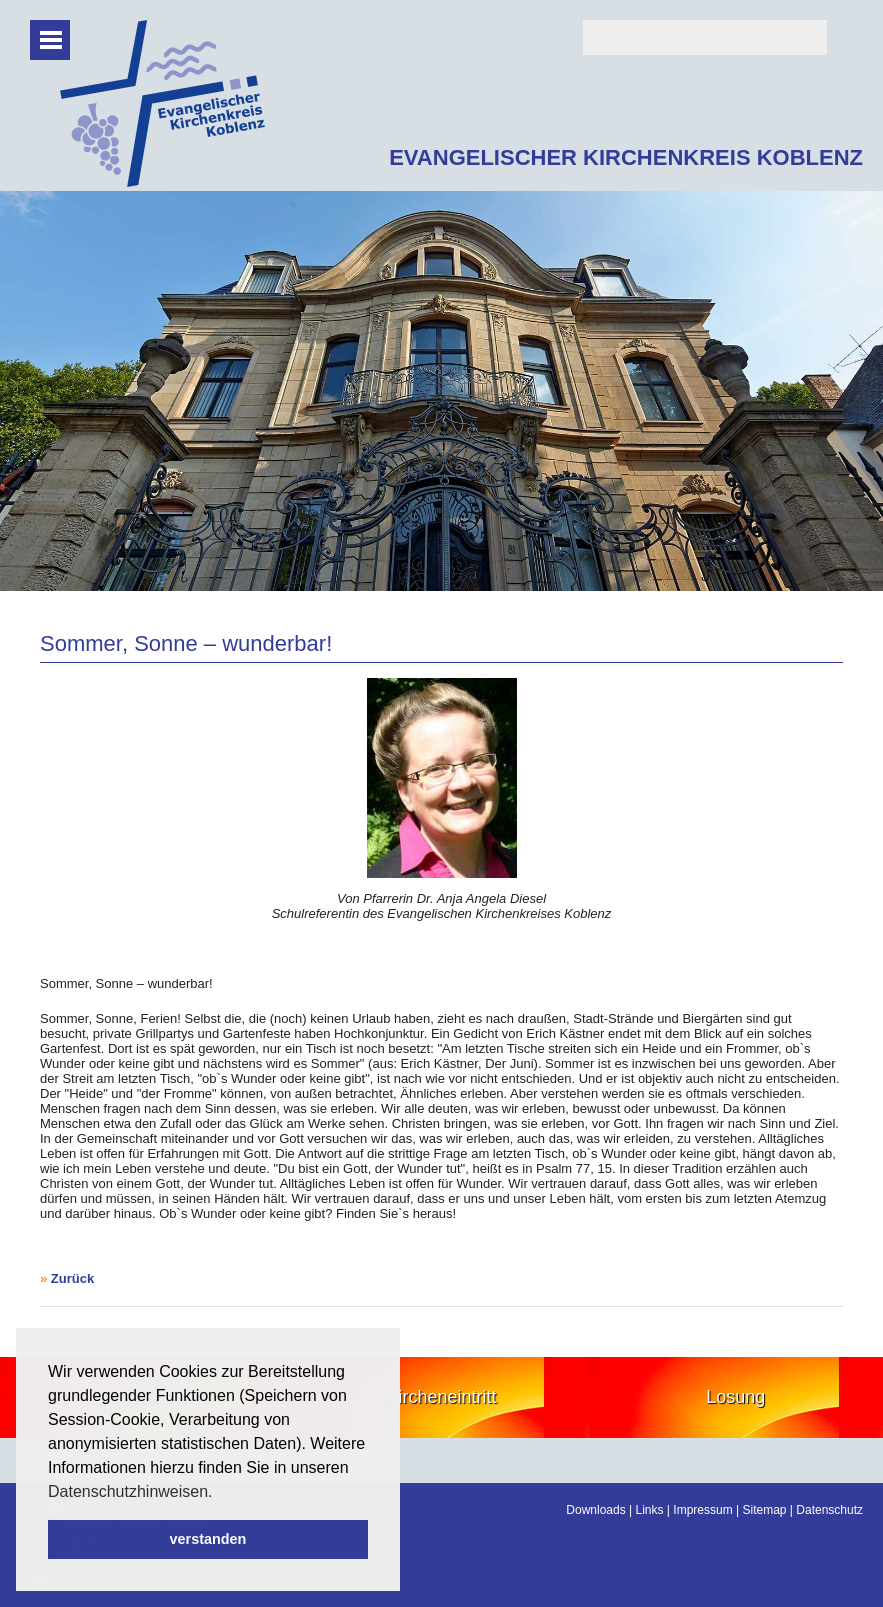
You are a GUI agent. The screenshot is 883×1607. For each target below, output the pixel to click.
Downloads (595, 1510)
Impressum (702, 1510)
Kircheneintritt (441, 1397)
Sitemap (764, 1510)
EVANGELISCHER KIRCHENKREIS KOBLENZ (626, 157)
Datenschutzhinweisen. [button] (130, 1491)
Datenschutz (829, 1510)
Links (650, 1510)
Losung (735, 1397)
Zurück (72, 1278)
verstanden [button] (208, 1539)
